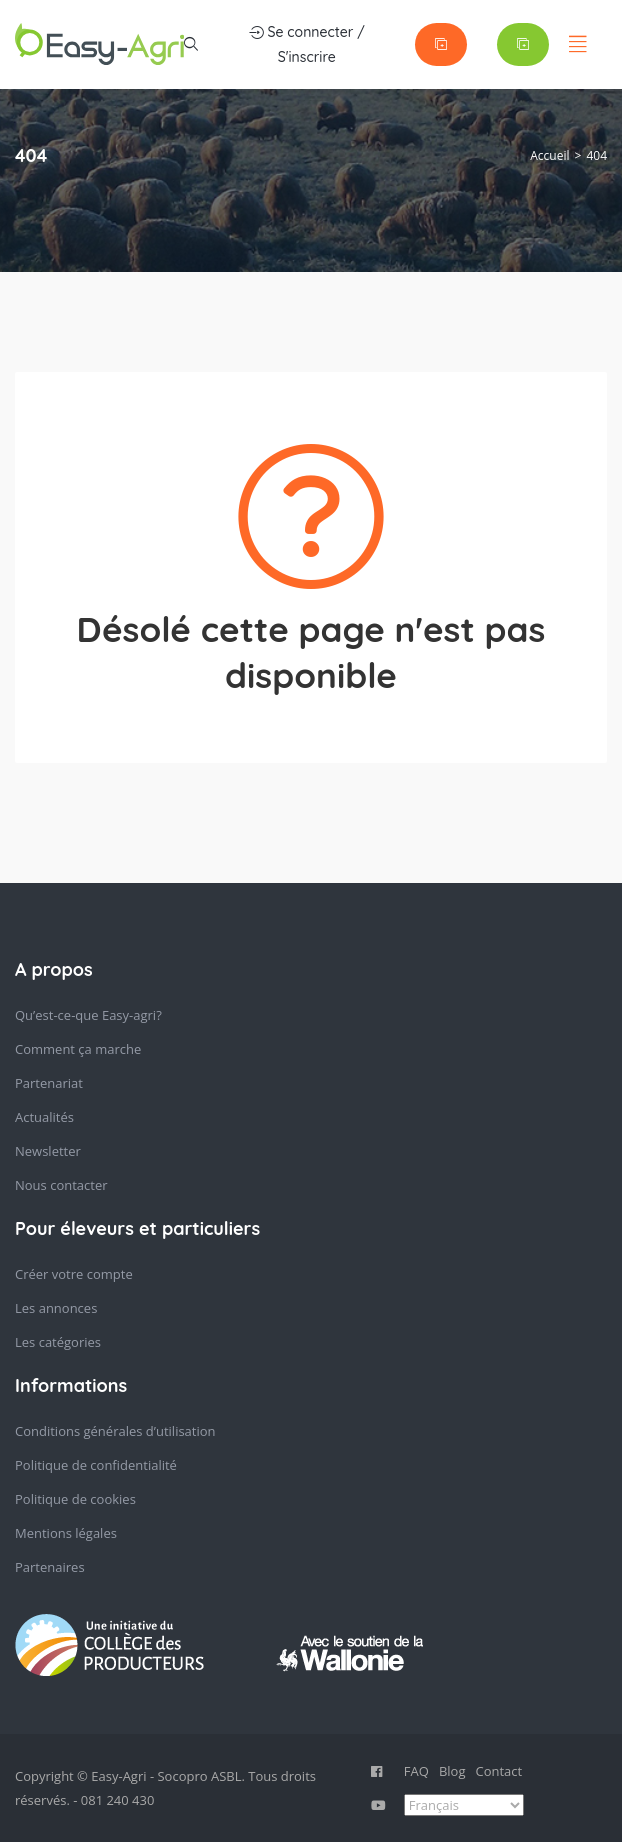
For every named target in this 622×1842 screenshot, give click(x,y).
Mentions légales (66, 1533)
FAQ (416, 1771)
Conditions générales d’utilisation (115, 1431)
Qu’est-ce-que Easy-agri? (88, 1015)
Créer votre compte (74, 1274)
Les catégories (58, 1342)
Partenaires (50, 1567)
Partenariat (49, 1083)
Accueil (549, 155)
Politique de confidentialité (96, 1465)
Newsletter (48, 1151)
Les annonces (56, 1308)
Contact (498, 1771)
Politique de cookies (75, 1499)
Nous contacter (61, 1185)
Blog (452, 1771)
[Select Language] (464, 1805)
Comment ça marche (78, 1049)
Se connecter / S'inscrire (307, 43)
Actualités (44, 1117)
